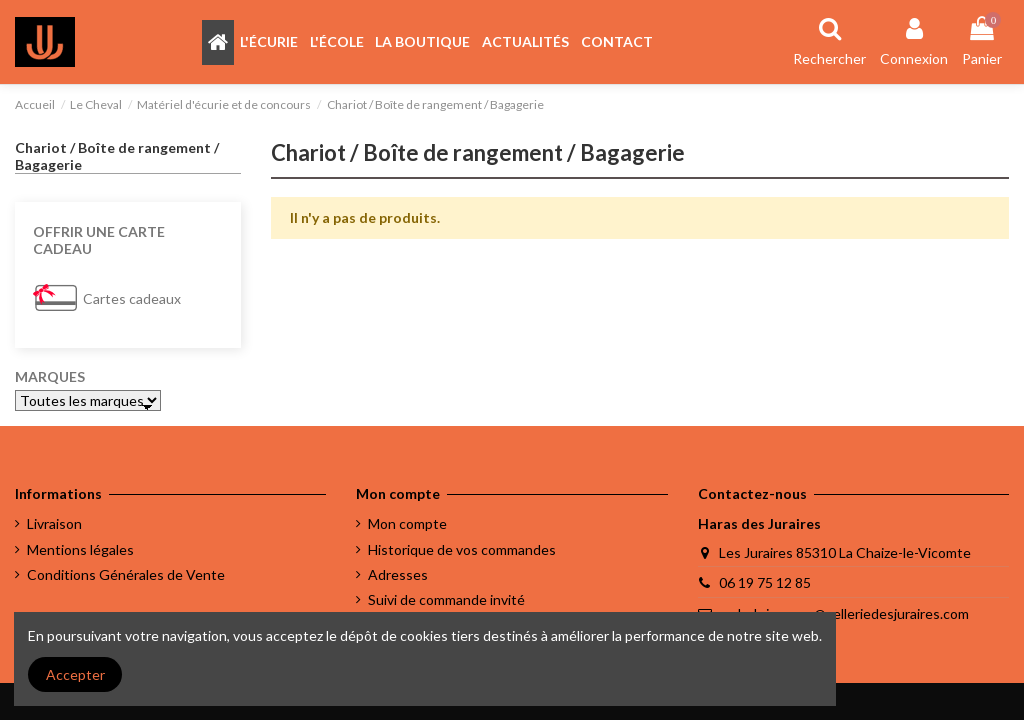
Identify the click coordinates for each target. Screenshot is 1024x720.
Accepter (75, 674)
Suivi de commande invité (446, 599)
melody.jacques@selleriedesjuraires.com (844, 613)
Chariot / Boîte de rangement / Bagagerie (117, 156)
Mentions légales (80, 549)
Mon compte (407, 523)
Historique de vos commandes (462, 549)
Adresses (398, 574)
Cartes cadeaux (132, 298)
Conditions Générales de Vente (126, 574)
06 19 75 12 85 (765, 582)
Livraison (54, 523)
